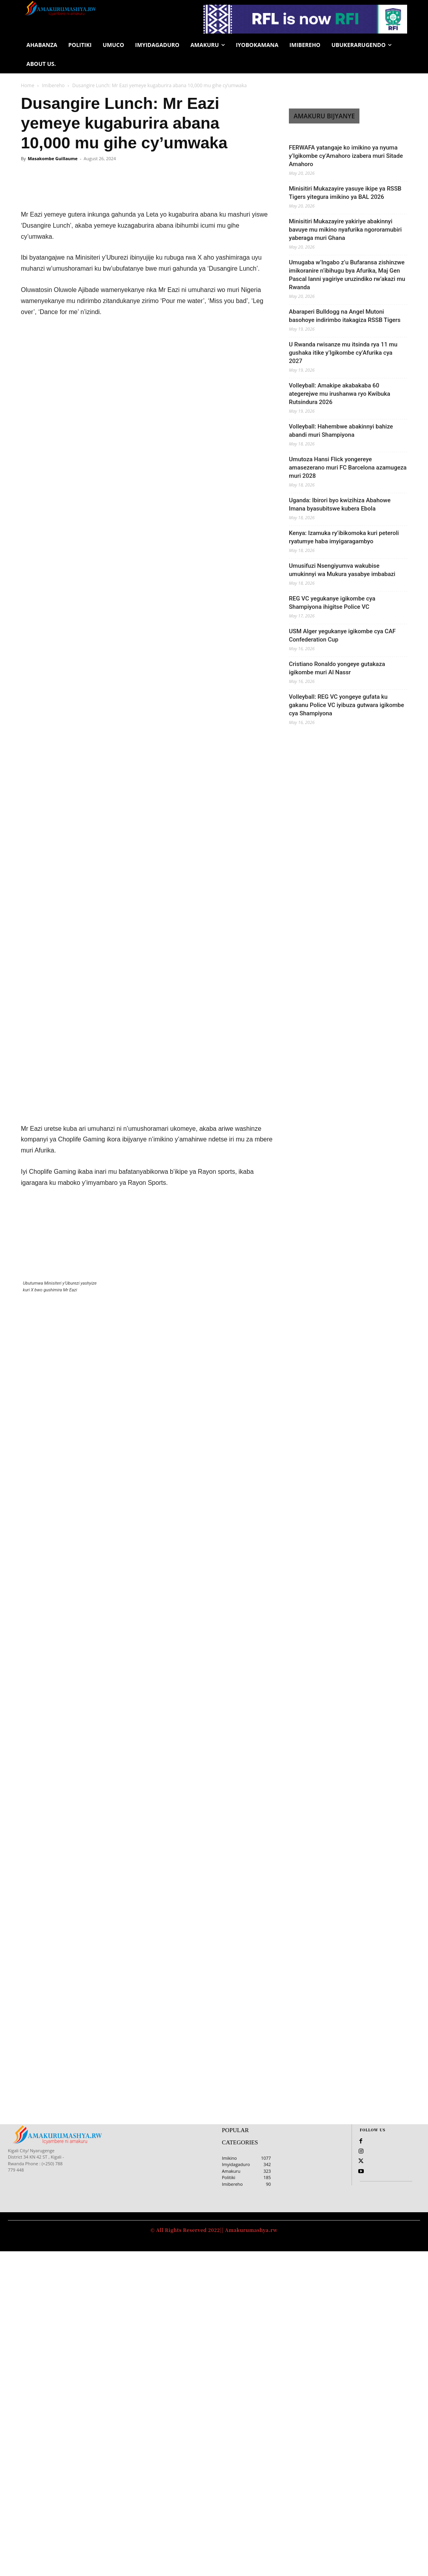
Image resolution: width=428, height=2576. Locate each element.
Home (27, 85)
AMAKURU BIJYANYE (324, 116)
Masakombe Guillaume (52, 158)
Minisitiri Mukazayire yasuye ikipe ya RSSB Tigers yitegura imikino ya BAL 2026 (345, 192)
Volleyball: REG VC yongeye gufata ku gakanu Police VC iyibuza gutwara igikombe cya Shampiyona (346, 705)
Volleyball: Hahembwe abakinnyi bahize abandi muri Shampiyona (341, 430)
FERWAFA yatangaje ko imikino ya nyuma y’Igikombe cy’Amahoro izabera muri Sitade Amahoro (346, 156)
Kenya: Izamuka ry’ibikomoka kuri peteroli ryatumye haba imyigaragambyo (344, 537)
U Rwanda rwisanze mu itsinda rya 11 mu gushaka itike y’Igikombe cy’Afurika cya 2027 (343, 353)
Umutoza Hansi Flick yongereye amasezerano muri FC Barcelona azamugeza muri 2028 (348, 467)
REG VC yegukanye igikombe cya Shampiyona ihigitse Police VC (332, 602)
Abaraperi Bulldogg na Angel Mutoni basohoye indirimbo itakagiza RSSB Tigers (344, 316)
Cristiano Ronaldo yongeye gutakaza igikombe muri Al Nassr (337, 668)
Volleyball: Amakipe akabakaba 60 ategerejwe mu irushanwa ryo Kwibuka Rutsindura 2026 (339, 394)
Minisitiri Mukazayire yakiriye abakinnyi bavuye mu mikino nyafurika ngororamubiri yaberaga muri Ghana (345, 229)
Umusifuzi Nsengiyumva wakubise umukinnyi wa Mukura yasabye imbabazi (342, 570)
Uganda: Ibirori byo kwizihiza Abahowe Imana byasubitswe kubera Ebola (340, 504)
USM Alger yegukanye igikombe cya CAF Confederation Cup (342, 635)
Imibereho (53, 85)
